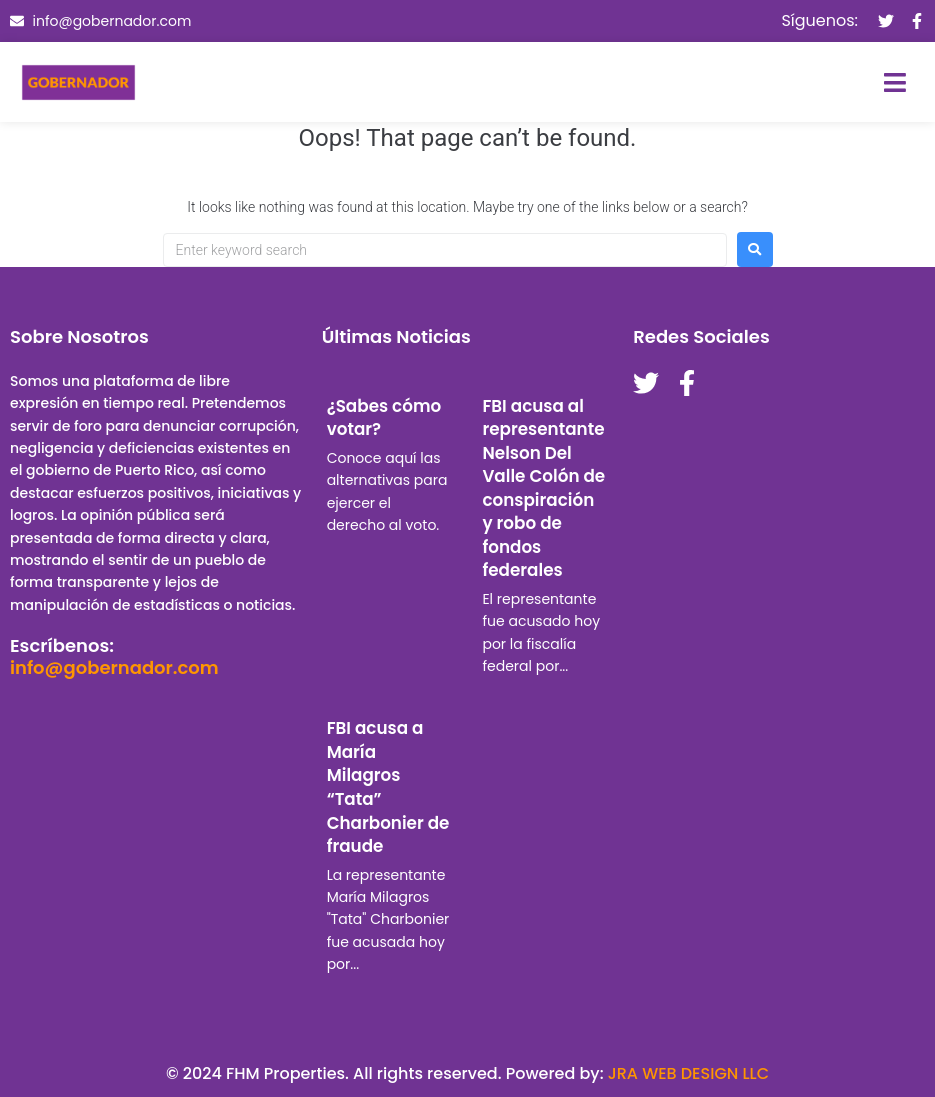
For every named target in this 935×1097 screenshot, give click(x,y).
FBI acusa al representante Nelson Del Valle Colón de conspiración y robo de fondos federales (543, 488)
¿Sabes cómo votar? (384, 418)
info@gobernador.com (114, 667)
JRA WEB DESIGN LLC (688, 1073)
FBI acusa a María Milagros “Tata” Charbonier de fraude (388, 787)
